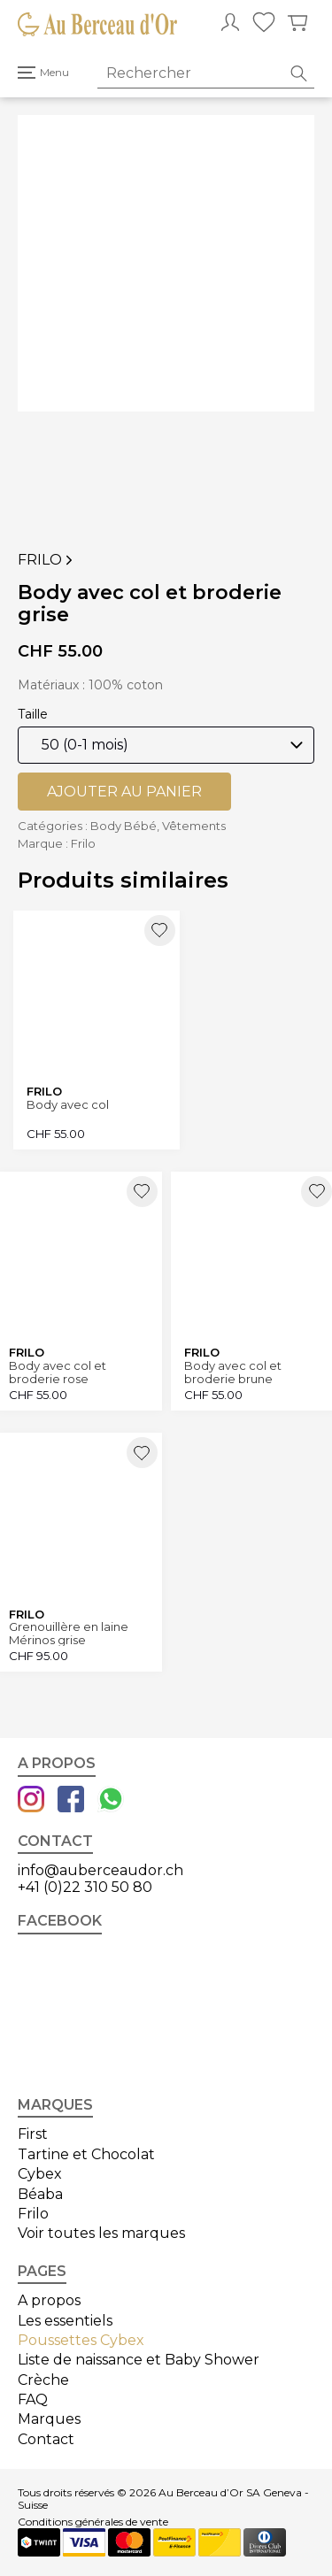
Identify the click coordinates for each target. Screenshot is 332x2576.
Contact (46, 2439)
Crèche (43, 2380)
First (33, 2134)
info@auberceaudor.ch (100, 1870)
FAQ (33, 2399)
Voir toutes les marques (101, 2233)
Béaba (40, 2194)
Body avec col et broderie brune (233, 1372)
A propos (49, 2300)
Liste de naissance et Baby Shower (138, 2359)
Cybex (40, 2173)
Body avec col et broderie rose (57, 1372)
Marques (49, 2419)
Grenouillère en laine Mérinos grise (68, 1633)
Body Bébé (123, 826)
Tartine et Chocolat (86, 2154)
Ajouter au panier (124, 791)
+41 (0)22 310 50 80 (85, 1887)
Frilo (47, 560)
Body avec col (68, 1104)
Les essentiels (65, 2320)
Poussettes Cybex (81, 2340)
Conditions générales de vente (93, 2522)
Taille (33, 714)
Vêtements (194, 826)
